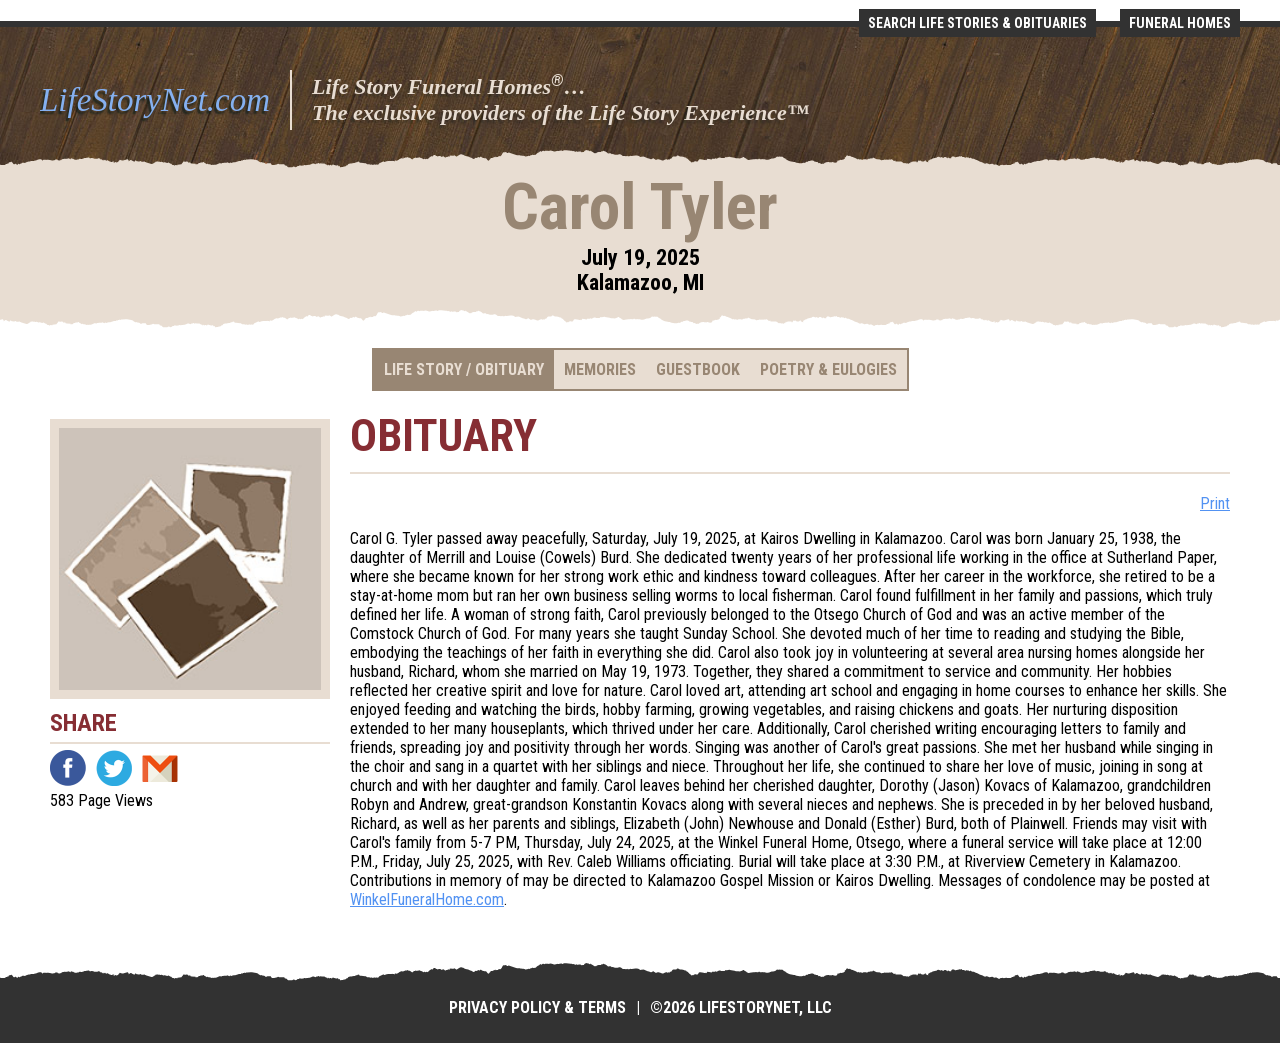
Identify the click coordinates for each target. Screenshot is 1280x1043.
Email (160, 768)
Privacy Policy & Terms (537, 1007)
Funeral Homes (1180, 23)
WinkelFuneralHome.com (427, 899)
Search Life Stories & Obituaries (977, 23)
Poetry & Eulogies (828, 369)
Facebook (68, 768)
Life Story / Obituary (464, 369)
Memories (600, 369)
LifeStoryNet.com (155, 100)
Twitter (114, 768)
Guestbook (698, 369)
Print (1215, 503)
